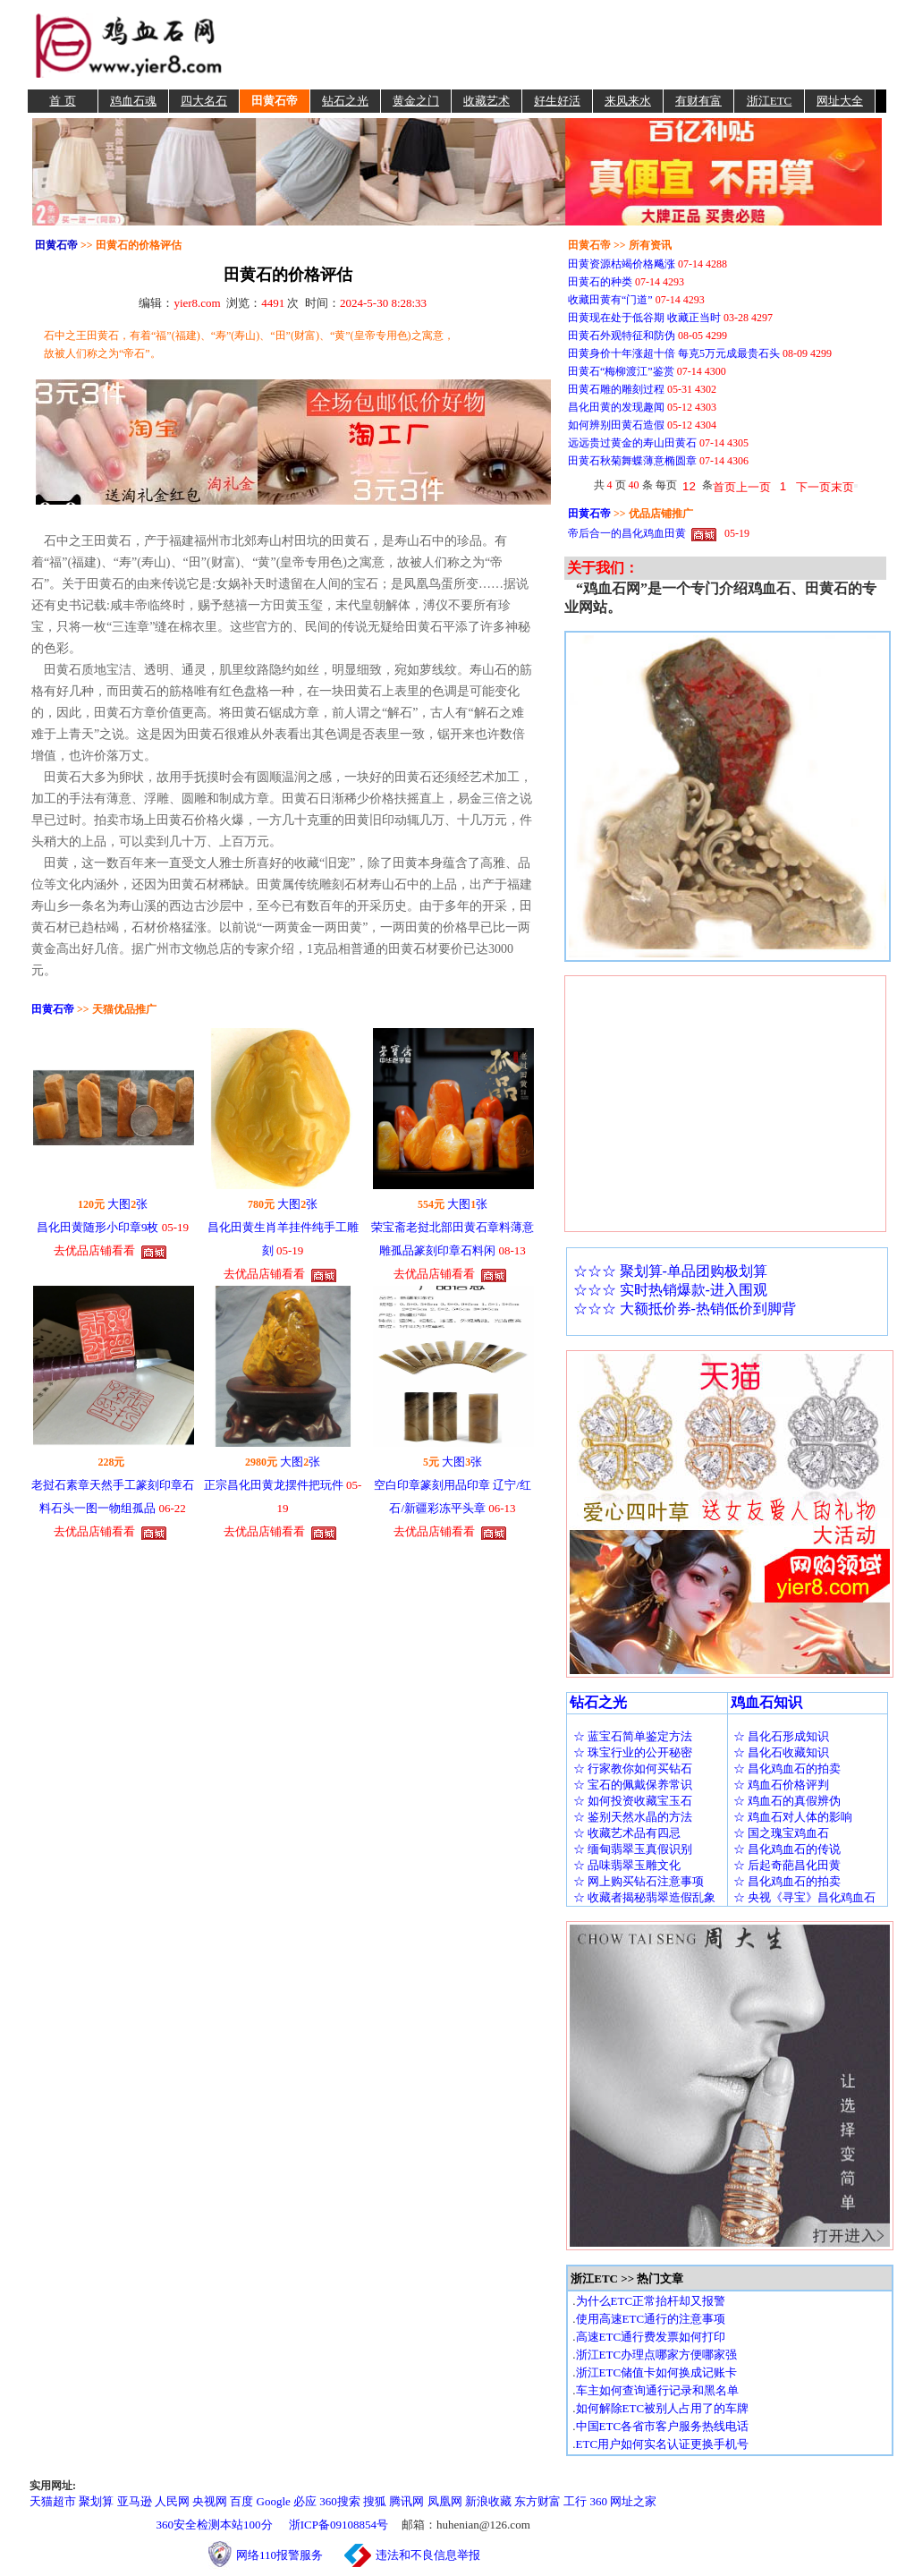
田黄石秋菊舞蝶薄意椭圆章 (632, 461)
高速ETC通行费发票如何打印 (651, 2336)
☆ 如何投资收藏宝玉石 (632, 1800)
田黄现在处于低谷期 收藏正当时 (644, 317)
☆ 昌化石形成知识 (781, 1736)
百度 (241, 2501)
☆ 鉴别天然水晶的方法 (632, 1817)
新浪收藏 (488, 2501)
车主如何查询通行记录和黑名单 (657, 2390)
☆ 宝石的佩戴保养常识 (632, 1784)
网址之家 (633, 2501)
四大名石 (204, 100)
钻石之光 (345, 100)
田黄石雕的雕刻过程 (616, 389)
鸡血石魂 (133, 100)
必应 (305, 2501)
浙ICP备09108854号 (338, 2524)
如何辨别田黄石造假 (616, 425)
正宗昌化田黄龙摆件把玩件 (273, 1485)
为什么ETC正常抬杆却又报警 (651, 2301)
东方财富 (537, 2501)
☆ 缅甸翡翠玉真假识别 (632, 1849)
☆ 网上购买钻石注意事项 (638, 1881)
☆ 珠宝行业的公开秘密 (632, 1752)
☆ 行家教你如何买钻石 (632, 1768)
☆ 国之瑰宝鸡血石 (781, 1833)
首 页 (62, 100)
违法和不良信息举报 (428, 2555)
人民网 (172, 2501)
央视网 (209, 2501)
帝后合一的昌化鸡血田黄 (627, 533)
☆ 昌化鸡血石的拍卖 (787, 1768)
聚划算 (96, 2501)
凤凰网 (444, 2501)
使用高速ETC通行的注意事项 (651, 2318)
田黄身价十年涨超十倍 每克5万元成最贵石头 (674, 353)
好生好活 (557, 100)
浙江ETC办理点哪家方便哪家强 (657, 2354)
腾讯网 (406, 2501)
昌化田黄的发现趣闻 (616, 407)
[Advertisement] (557, 44)
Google (274, 2501)
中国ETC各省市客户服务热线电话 (662, 2426)
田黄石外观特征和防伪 (621, 335)
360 (599, 2501)
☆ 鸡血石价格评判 (781, 1784)
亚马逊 (134, 2501)
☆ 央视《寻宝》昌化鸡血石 (804, 1897)
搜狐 (374, 2501)
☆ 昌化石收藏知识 (781, 1752)
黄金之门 (416, 100)
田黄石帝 (274, 100)
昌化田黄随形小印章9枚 (98, 1227)
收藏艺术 (486, 100)
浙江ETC (769, 100)
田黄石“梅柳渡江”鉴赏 (621, 371)
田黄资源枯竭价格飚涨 (621, 264)
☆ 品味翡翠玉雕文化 (627, 1865)
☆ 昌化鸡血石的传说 (787, 1849)
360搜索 (339, 2501)
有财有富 (698, 100)
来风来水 (628, 100)
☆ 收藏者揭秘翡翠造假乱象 (644, 1897)
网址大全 (840, 100)
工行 (575, 2501)
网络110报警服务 (288, 2555)
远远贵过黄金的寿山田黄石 (632, 443)
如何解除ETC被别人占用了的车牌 (662, 2408)
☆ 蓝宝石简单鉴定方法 (632, 1736)
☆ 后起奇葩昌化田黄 (787, 1865)
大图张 (127, 1204)
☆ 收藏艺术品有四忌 (627, 1833)
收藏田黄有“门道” (610, 299)
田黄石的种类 (600, 282)
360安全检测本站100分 (215, 2524)
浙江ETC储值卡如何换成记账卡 (657, 2372)
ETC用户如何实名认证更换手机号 (662, 2444)
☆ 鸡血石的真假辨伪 (787, 1800)
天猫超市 (53, 2501)
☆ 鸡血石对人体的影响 (792, 1817)
